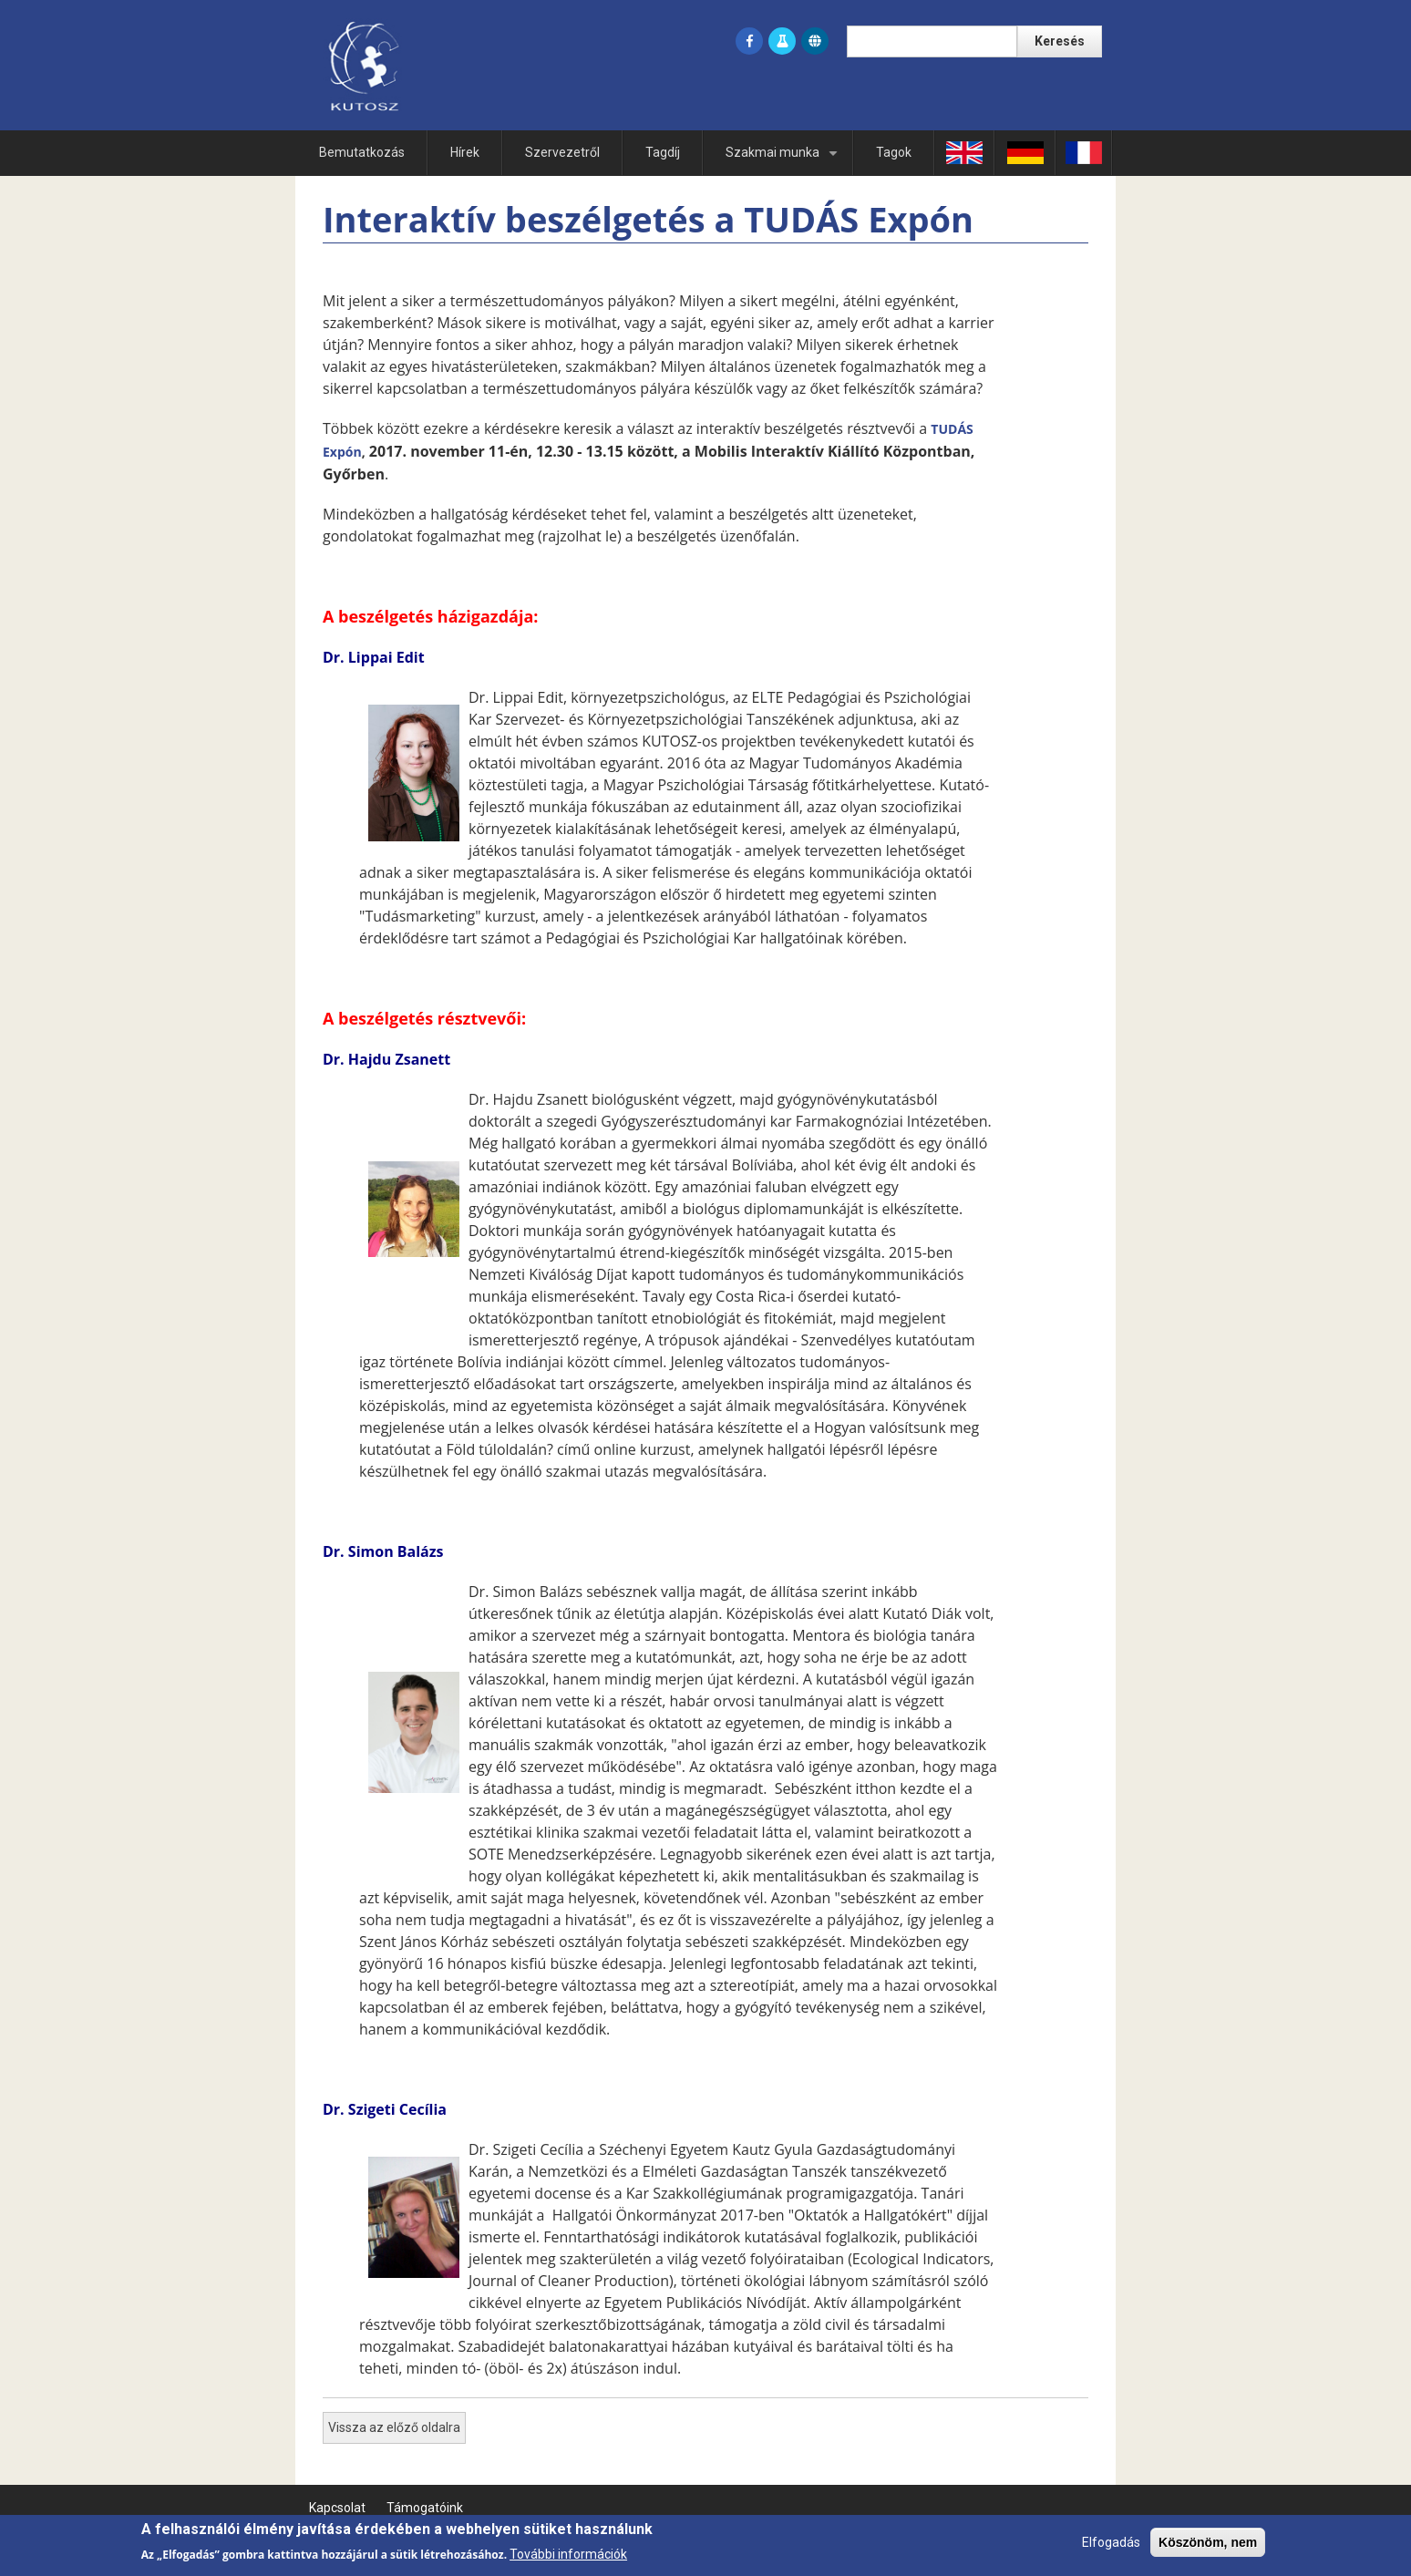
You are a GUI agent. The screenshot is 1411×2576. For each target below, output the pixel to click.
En (964, 152)
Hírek (464, 152)
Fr (1083, 152)
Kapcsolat (337, 2507)
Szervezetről (562, 152)
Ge (1025, 152)
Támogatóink (424, 2507)
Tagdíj (662, 152)
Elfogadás (1111, 2547)
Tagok (893, 152)
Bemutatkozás (362, 152)
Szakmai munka (785, 160)
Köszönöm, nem (1208, 2547)
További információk (568, 2559)
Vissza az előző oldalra (394, 2427)
